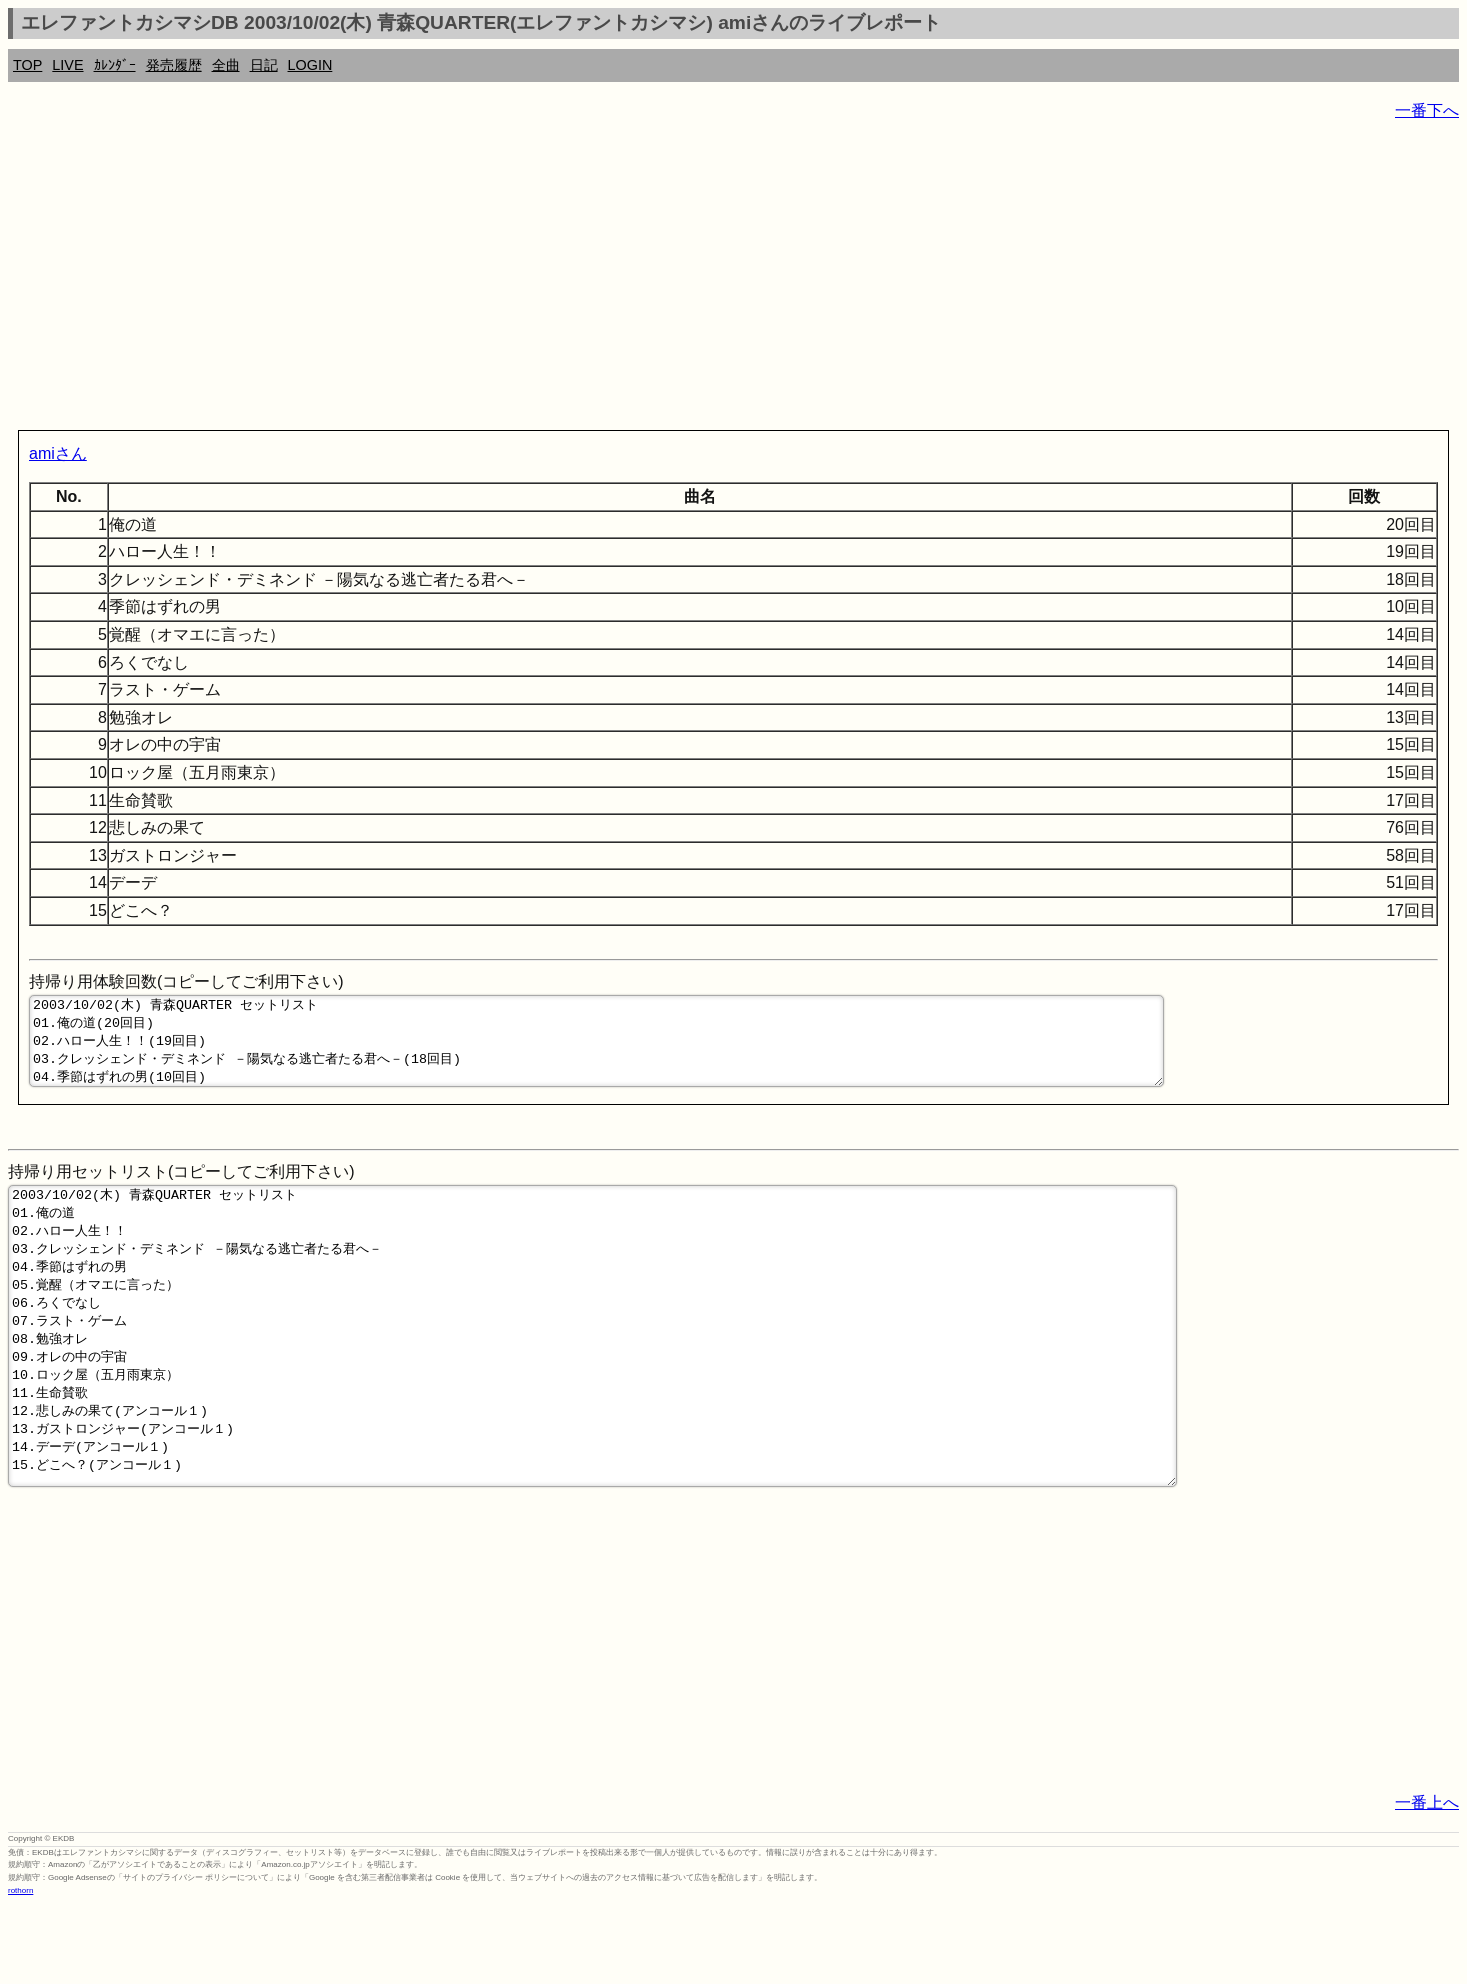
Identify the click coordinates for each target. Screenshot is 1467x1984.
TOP (27, 65)
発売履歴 (174, 65)
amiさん (58, 453)
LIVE (67, 65)
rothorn (20, 1968)
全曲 (226, 65)
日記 (264, 65)
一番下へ (1427, 110)
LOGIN (310, 65)
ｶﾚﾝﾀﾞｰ (115, 65)
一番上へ (1427, 1880)
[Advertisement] (608, 280)
